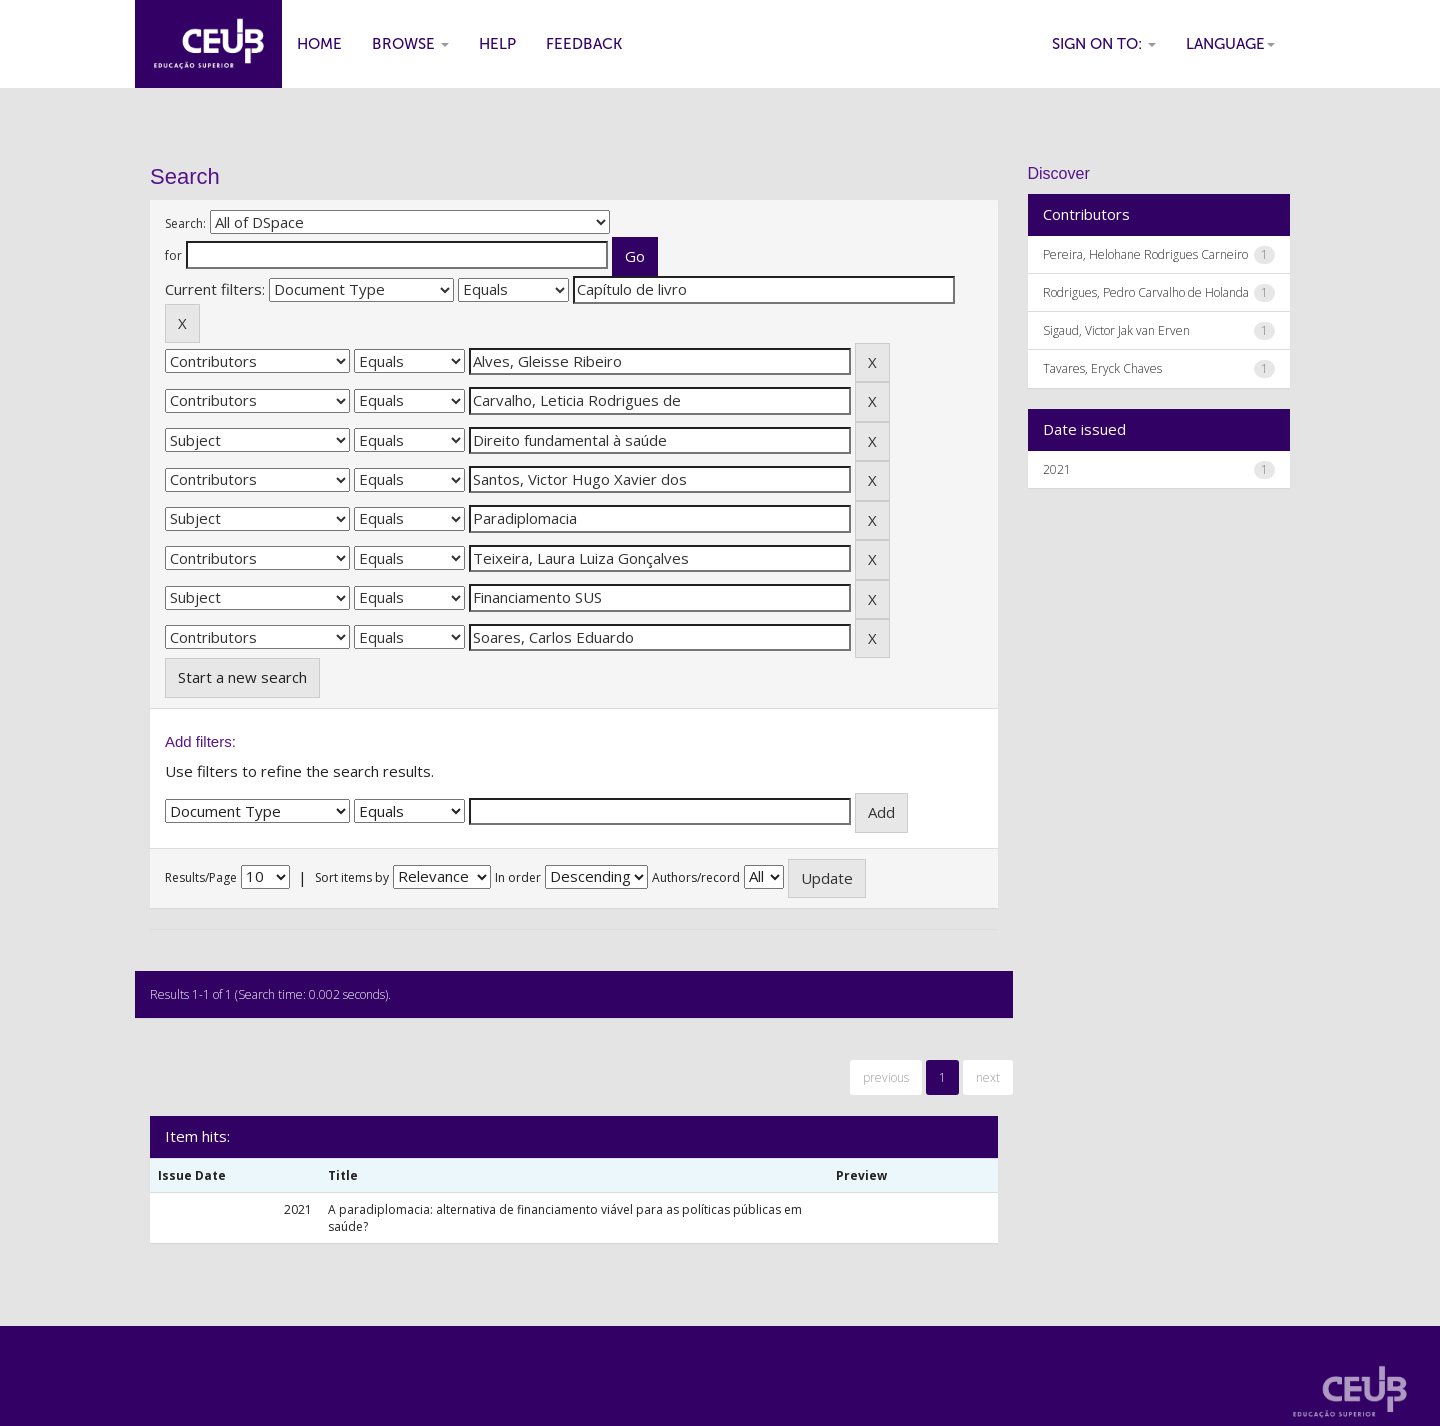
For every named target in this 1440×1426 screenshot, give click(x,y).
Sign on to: (1104, 44)
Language (1230, 44)
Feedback (584, 44)
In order (518, 877)
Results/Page (201, 877)
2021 (1057, 469)
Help (497, 44)
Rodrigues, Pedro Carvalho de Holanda (1146, 292)
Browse (410, 44)
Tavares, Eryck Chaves (1102, 368)
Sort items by (352, 877)
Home (319, 44)
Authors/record (696, 877)
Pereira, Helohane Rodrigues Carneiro (1145, 254)
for (173, 255)
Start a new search (242, 677)
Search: (185, 223)
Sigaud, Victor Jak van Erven (1116, 330)
